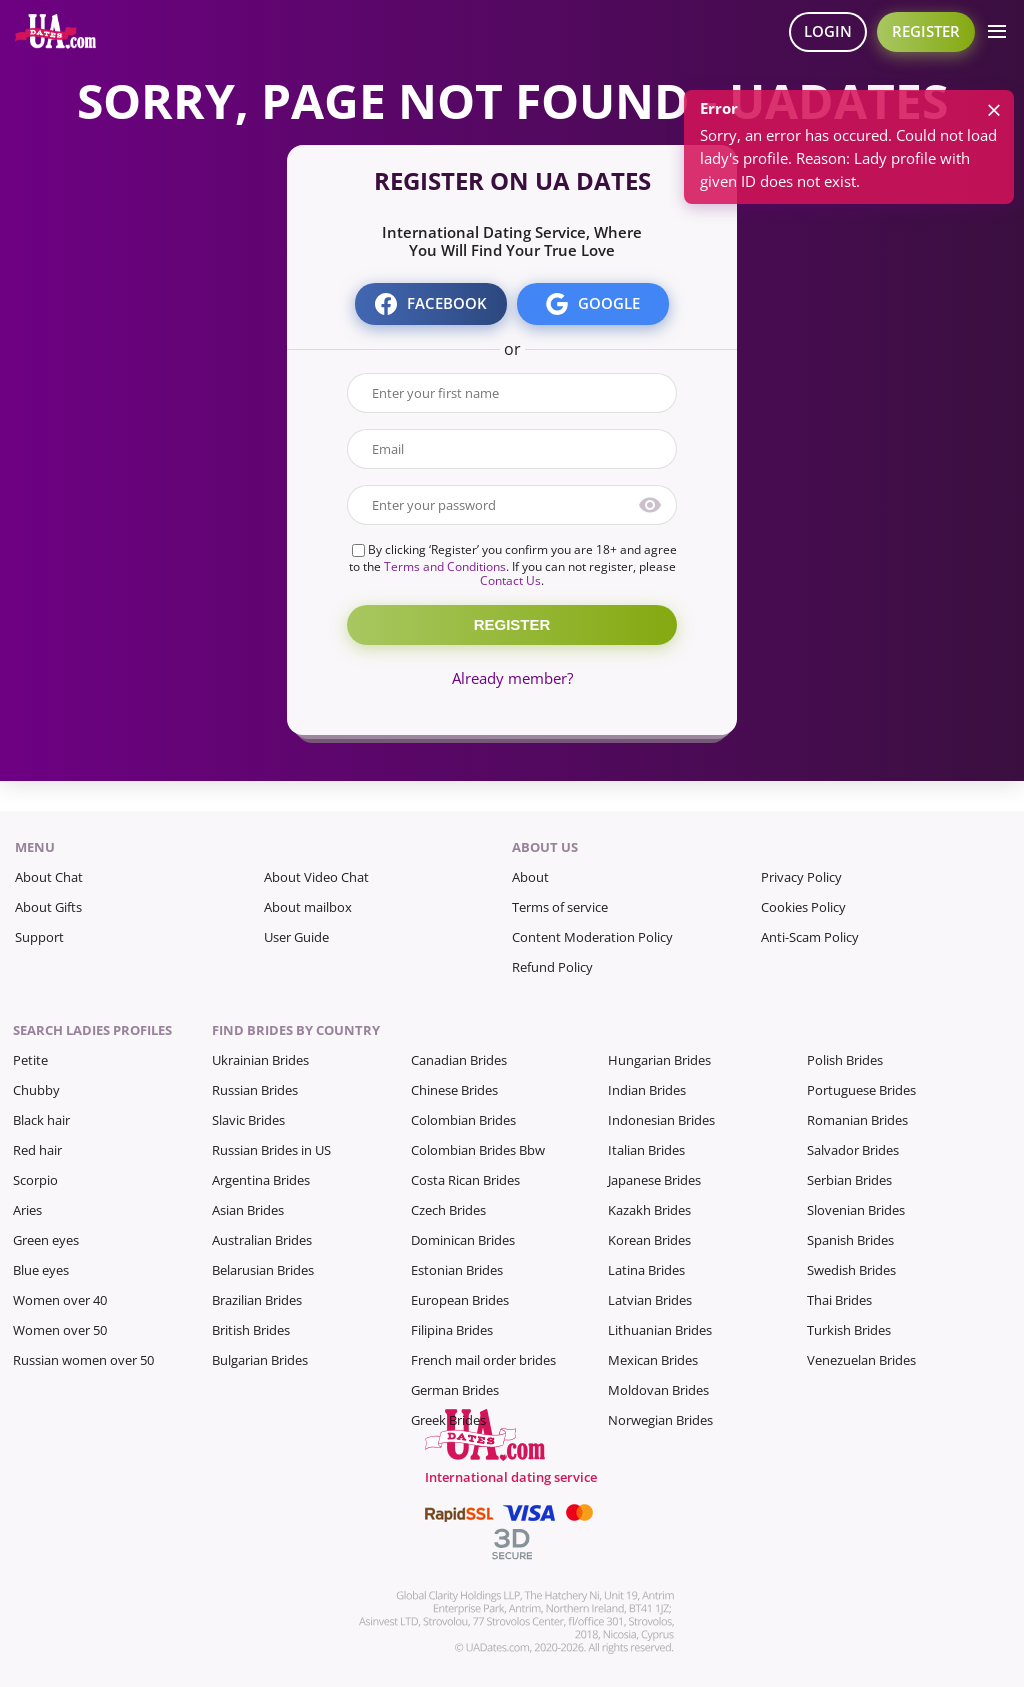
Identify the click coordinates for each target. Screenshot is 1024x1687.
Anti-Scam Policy (810, 937)
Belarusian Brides (263, 1270)
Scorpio (35, 1180)
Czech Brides (448, 1210)
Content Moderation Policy (592, 937)
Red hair (37, 1150)
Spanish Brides (850, 1240)
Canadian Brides (459, 1060)
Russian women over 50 (83, 1360)
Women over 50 (60, 1330)
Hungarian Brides (659, 1060)
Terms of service (560, 907)
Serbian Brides (849, 1180)
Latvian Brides (650, 1300)
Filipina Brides (452, 1330)
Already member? (512, 678)
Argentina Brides (261, 1180)
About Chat (49, 877)
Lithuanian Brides (660, 1330)
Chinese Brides (454, 1090)
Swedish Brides (851, 1270)
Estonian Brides (457, 1270)
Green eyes (46, 1240)
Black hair (41, 1120)
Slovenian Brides (856, 1210)
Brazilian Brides (257, 1300)
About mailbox (308, 907)
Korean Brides (649, 1240)
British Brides (251, 1330)
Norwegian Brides (660, 1420)
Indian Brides (647, 1090)
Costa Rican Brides (465, 1180)
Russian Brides (255, 1090)
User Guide (296, 937)
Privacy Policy (801, 877)
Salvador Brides (853, 1150)
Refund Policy (552, 967)
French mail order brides (483, 1360)
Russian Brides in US (271, 1150)
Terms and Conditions (445, 566)
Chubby (36, 1090)
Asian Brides (248, 1210)
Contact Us (510, 580)
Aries (27, 1210)
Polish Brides (845, 1060)
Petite (30, 1060)
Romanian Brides (857, 1120)
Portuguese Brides (861, 1090)
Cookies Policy (803, 907)
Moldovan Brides (658, 1390)
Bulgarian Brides (260, 1360)
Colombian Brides (463, 1120)
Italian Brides (646, 1150)
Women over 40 (60, 1300)
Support (39, 937)
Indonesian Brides (661, 1120)
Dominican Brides (463, 1240)
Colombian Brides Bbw (478, 1150)
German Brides (455, 1390)
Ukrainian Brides (260, 1060)
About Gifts (48, 907)
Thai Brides (839, 1300)
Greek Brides (448, 1420)
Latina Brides (646, 1270)
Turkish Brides (849, 1330)
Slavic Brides (248, 1120)
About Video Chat (316, 877)
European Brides (460, 1300)
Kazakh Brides (649, 1210)
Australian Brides (262, 1240)
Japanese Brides (654, 1180)
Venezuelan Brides (861, 1360)
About (530, 877)
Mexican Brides (653, 1360)
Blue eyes (41, 1270)
